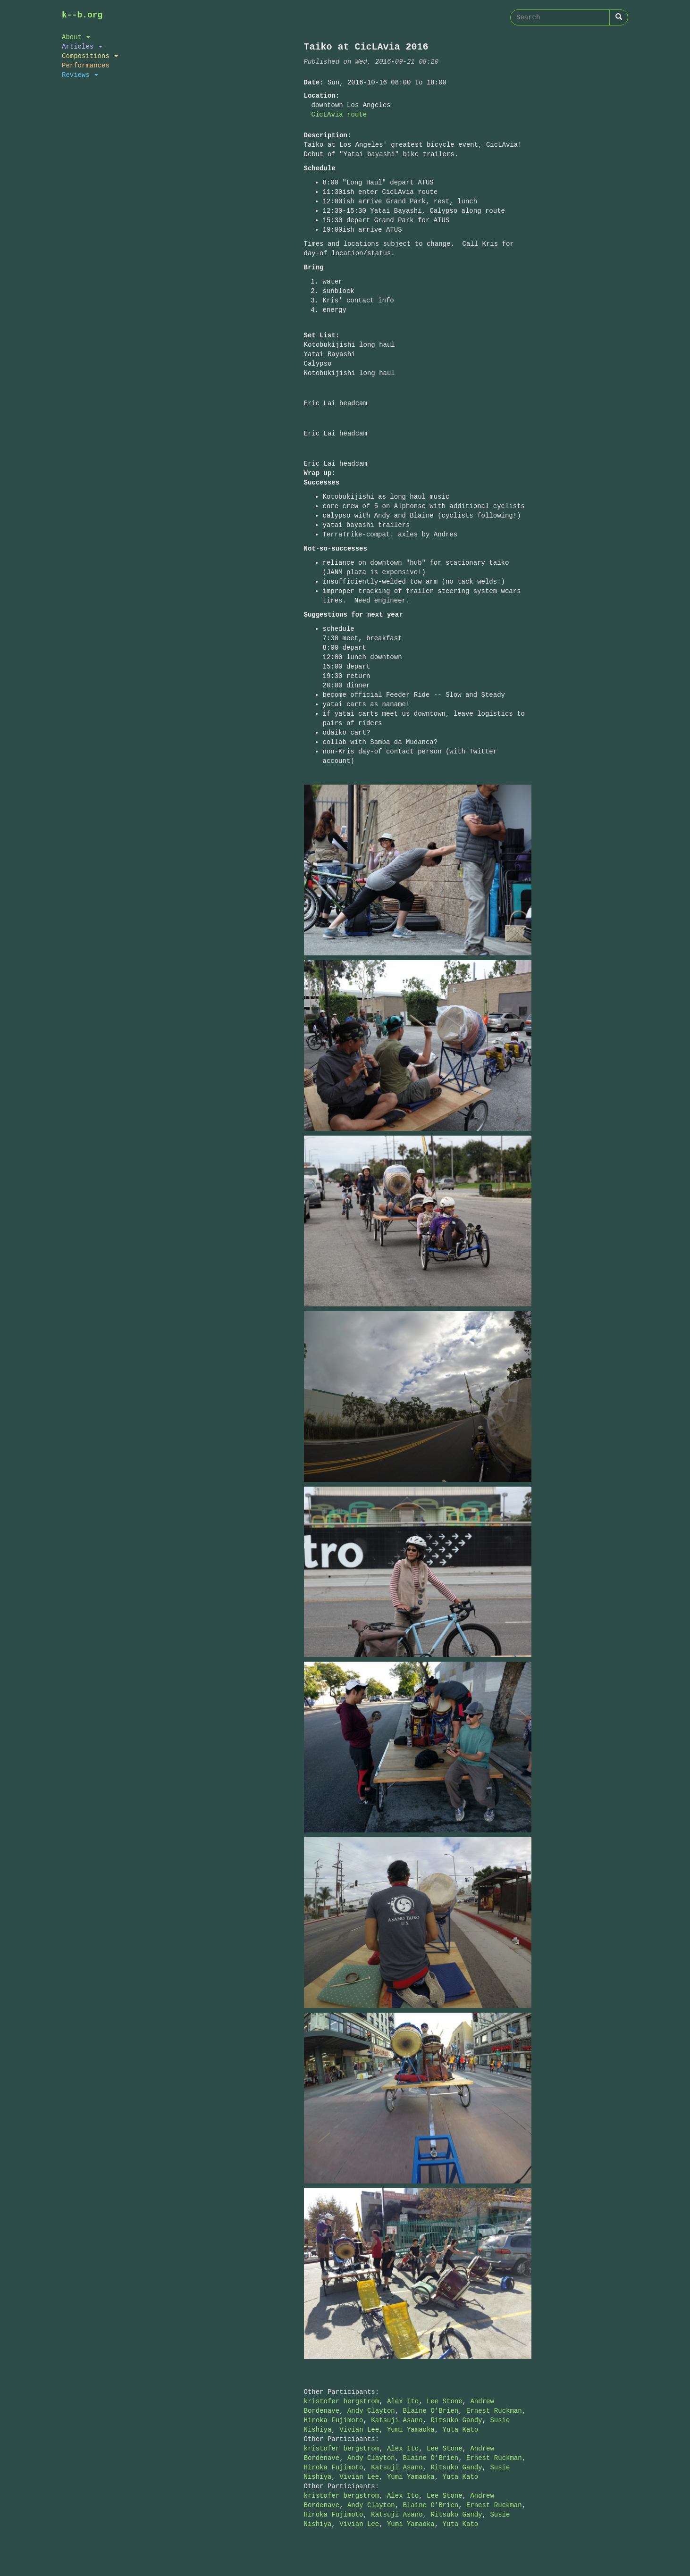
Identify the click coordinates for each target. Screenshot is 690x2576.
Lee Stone (445, 2401)
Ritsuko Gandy (456, 2420)
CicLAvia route (339, 114)
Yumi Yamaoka (411, 2429)
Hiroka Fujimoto (333, 2420)
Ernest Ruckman (494, 2410)
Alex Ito (403, 2401)
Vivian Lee (359, 2429)
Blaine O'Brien (431, 2410)
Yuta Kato (461, 2429)
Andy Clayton (371, 2410)
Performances (85, 65)
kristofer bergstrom (341, 2401)
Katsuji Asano (396, 2420)
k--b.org (82, 15)
